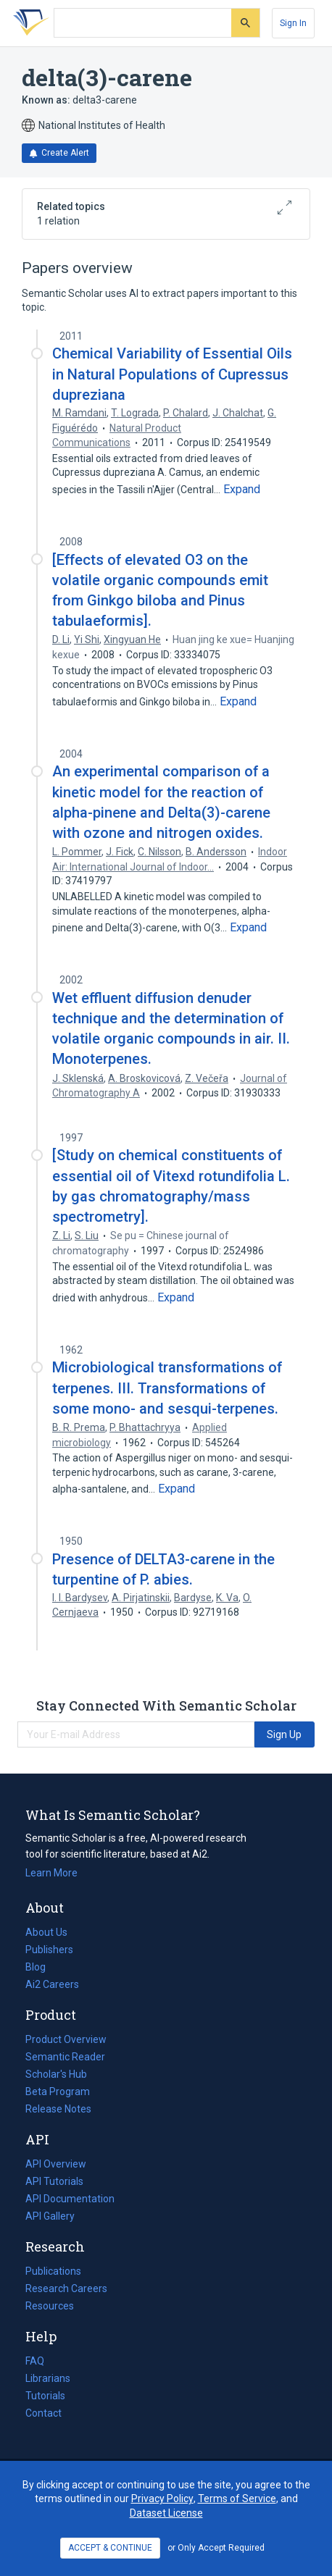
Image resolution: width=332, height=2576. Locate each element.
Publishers (49, 1949)
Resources (49, 2306)
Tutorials (45, 2395)
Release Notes (58, 2109)
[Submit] (245, 23)
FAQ (34, 2361)
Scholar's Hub (56, 2074)
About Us (46, 1932)
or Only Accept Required (216, 2548)
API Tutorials (54, 2181)
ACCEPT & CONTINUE (110, 2548)
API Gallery (50, 2216)
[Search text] (142, 23)
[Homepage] (28, 23)
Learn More (51, 1873)
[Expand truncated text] (242, 489)
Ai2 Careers (52, 1984)
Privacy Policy (162, 2498)
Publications (53, 2271)
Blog (41, 1967)
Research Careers (66, 2288)
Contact (43, 2413)
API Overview (55, 2164)
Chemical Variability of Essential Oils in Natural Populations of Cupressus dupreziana (172, 374)
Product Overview (66, 2039)
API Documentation (70, 2198)
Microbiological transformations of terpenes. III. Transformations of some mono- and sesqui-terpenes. (167, 1388)
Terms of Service (237, 2498)
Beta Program (57, 2091)
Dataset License (166, 2513)
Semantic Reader (65, 2057)
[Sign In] (293, 23)
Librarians (47, 2378)
